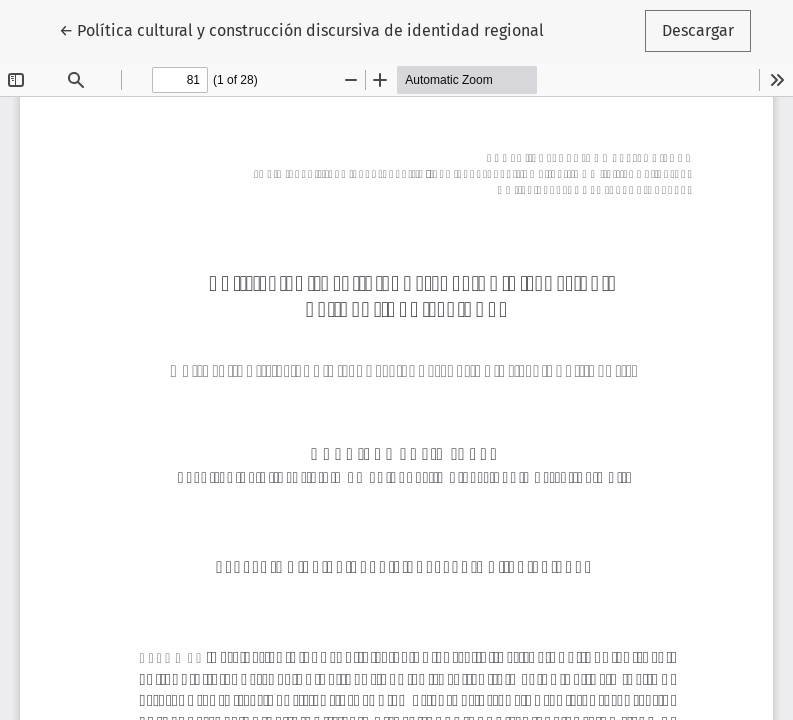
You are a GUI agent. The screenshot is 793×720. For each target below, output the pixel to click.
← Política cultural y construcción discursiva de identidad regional (301, 29)
